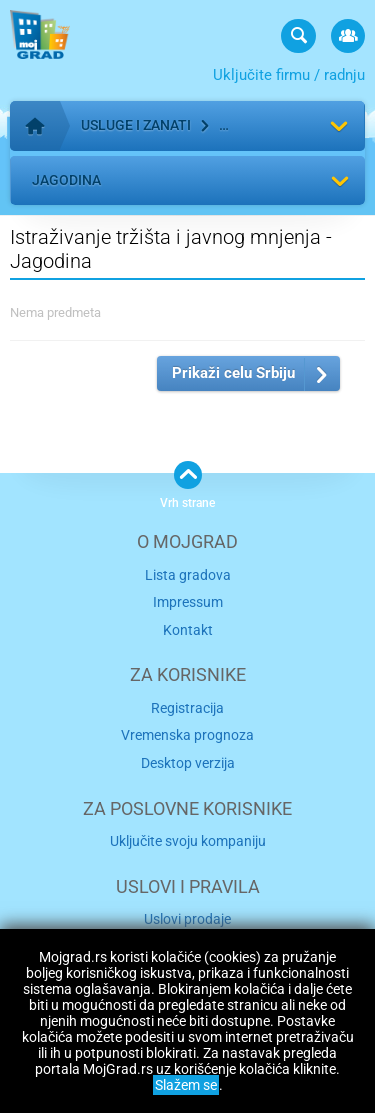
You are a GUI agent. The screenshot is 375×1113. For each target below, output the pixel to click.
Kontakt (188, 630)
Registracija (187, 708)
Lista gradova (188, 575)
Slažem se (186, 1085)
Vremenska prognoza (187, 735)
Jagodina (66, 180)
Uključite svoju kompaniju (188, 841)
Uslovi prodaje (187, 919)
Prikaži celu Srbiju (233, 373)
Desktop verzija (188, 763)
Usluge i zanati (136, 125)
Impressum (188, 602)
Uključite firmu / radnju (289, 75)
